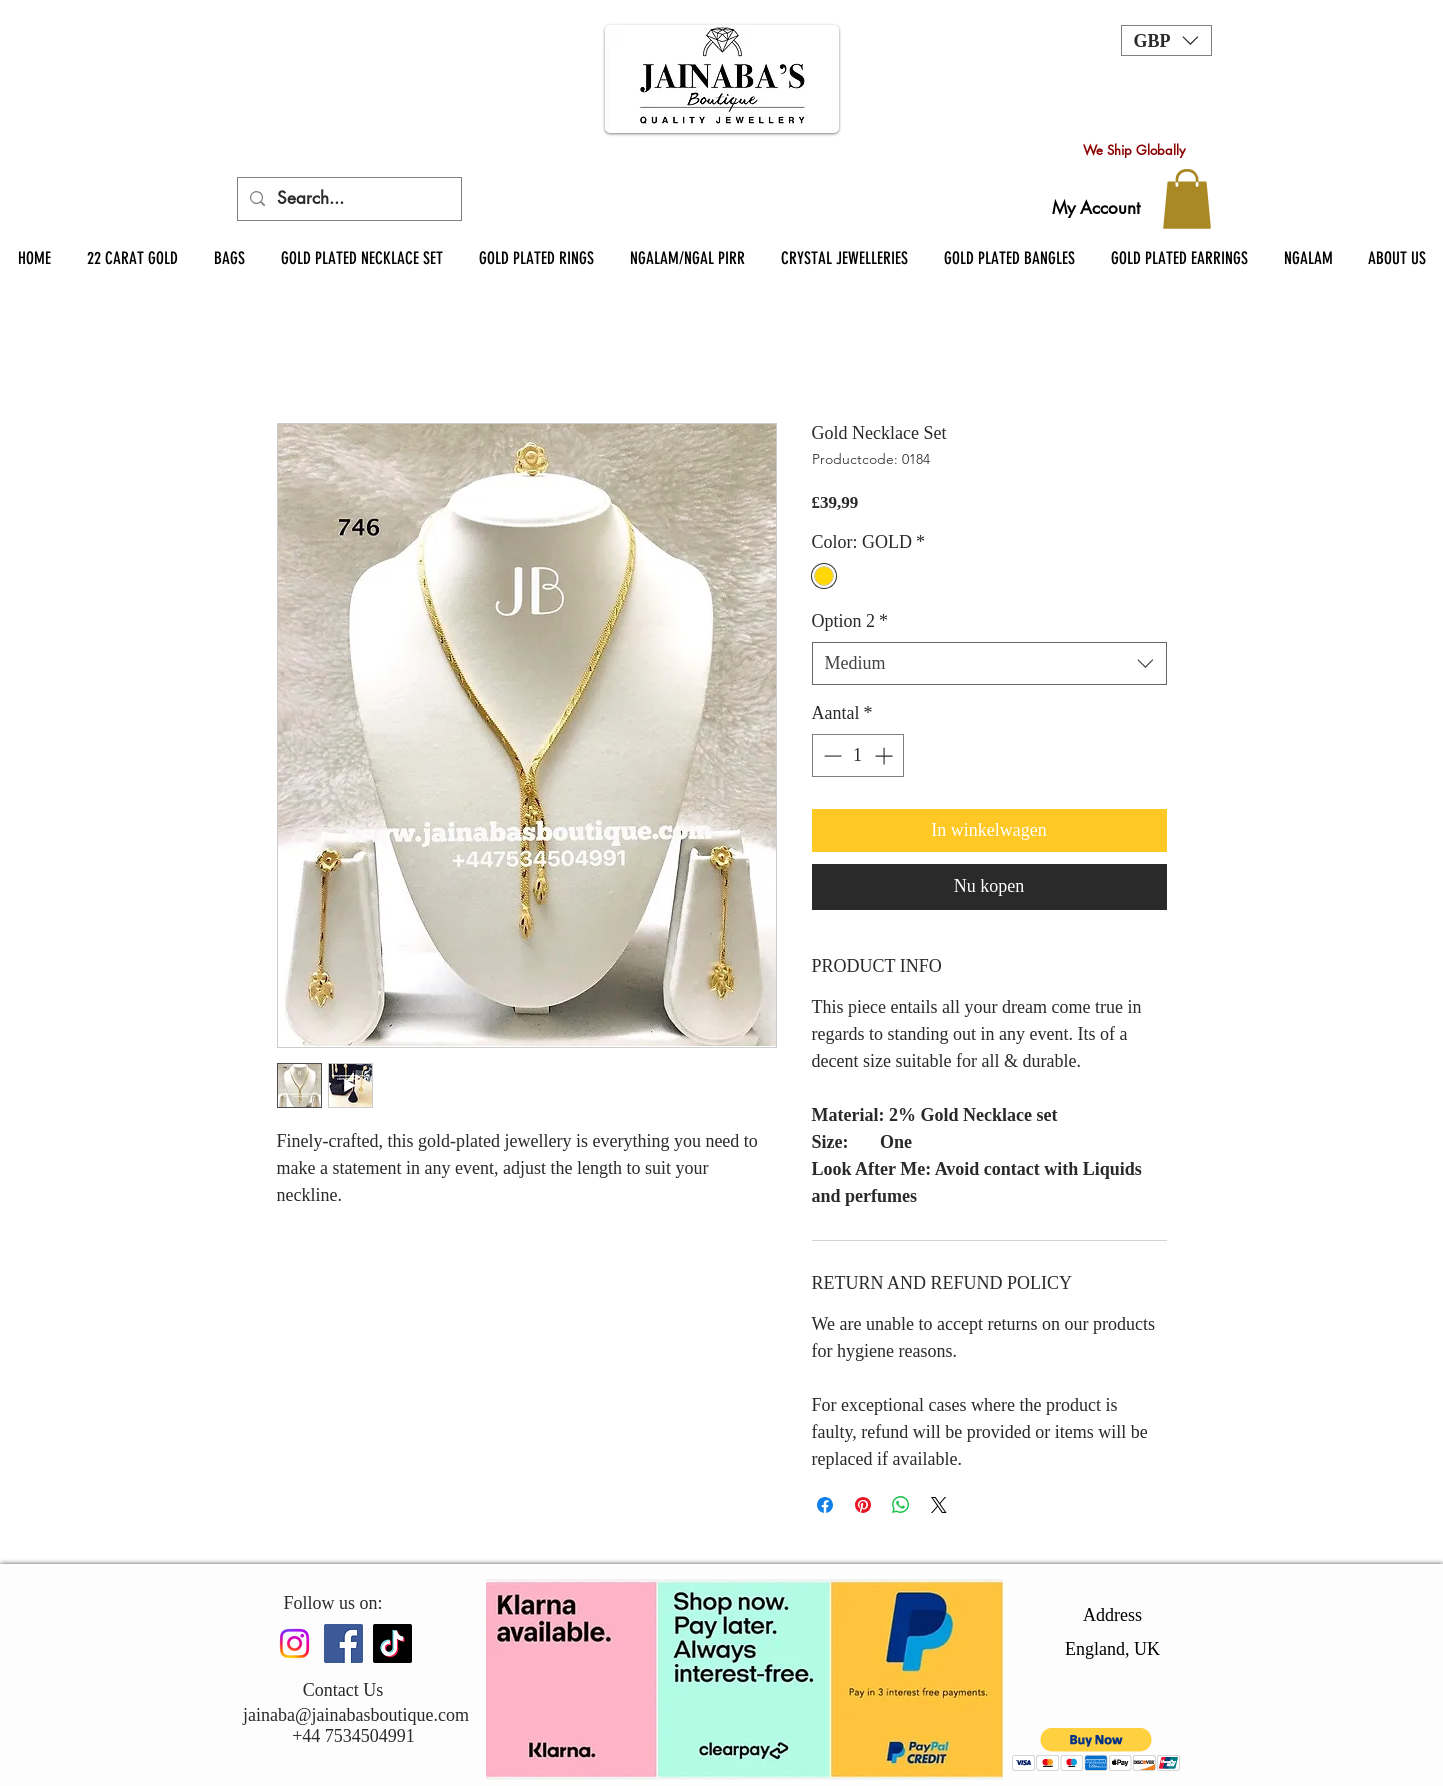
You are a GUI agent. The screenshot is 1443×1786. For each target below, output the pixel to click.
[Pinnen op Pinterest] (863, 1505)
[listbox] (1166, 40)
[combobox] (989, 663)
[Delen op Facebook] (825, 1505)
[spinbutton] (858, 755)
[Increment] (885, 755)
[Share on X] (939, 1505)
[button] (1166, 40)
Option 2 (850, 621)
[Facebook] (343, 1643)
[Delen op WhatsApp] (901, 1505)
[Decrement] (830, 755)
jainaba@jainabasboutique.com (356, 1715)
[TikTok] (392, 1643)
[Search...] (348, 199)
